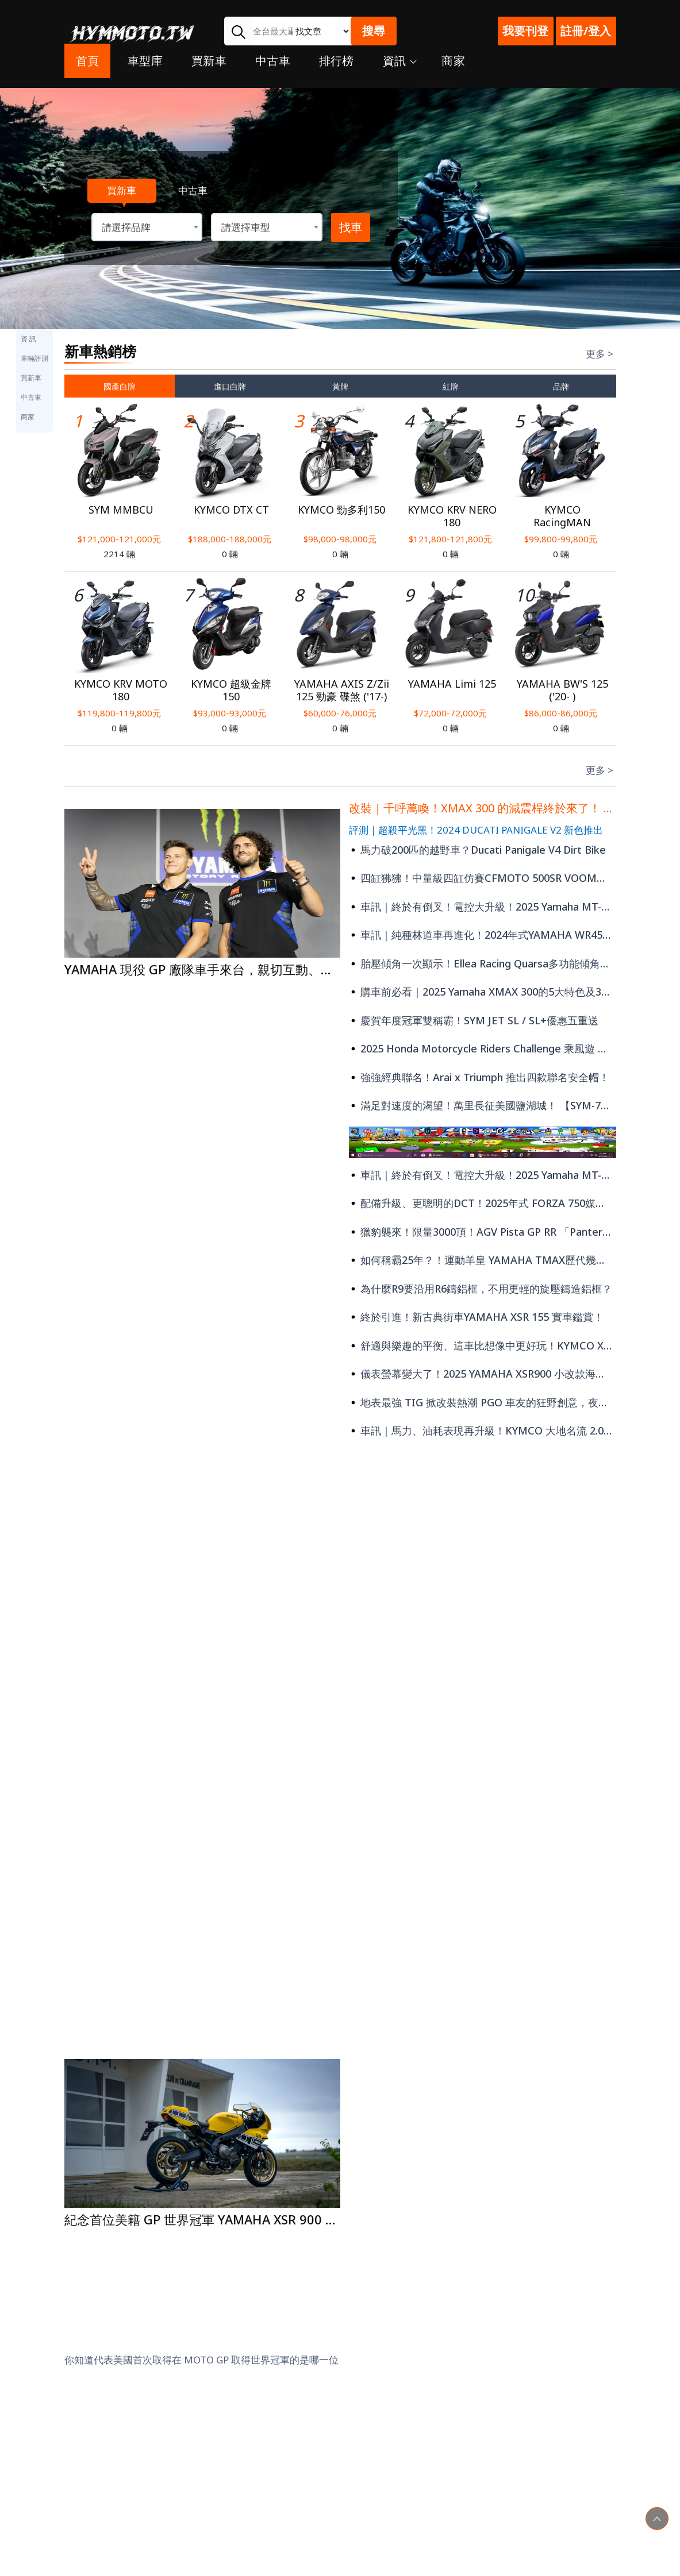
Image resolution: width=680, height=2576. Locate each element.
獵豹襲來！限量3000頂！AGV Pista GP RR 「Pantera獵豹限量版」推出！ (482, 1232)
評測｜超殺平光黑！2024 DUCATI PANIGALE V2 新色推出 (476, 829)
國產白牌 (119, 386)
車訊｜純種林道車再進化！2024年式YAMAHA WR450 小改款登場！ (482, 935)
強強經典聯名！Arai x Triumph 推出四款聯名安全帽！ (479, 1077)
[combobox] (146, 227)
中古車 (272, 70)
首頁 (87, 70)
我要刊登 (525, 30)
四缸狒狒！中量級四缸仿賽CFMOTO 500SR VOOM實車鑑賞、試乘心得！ (482, 878)
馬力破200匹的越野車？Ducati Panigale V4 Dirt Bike (477, 850)
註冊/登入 (585, 30)
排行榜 (336, 70)
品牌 (561, 386)
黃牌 (340, 386)
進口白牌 (230, 386)
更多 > (599, 353)
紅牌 (451, 386)
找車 (350, 227)
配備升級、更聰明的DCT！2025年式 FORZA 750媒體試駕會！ (482, 1203)
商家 (453, 70)
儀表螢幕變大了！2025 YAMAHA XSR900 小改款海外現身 (482, 1373)
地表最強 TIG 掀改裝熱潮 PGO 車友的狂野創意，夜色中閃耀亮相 (482, 1402)
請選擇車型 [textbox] (245, 227)
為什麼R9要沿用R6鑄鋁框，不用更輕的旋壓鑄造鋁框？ (480, 1288)
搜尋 (373, 30)
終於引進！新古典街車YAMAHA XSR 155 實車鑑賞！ (476, 1317)
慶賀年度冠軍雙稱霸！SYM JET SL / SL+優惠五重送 (473, 1020)
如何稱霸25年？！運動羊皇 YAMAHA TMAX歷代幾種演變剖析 (482, 1260)
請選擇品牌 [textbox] (126, 227)
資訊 (398, 70)
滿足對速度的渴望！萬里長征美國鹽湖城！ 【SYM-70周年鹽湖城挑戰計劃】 (482, 1105)
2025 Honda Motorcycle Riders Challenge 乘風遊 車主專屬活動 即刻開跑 (482, 1048)
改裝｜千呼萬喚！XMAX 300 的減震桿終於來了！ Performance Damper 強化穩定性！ (482, 808)
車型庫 (145, 70)
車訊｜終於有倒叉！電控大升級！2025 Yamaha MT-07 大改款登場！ (482, 906)
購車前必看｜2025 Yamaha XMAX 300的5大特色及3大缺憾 (482, 991)
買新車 (208, 70)
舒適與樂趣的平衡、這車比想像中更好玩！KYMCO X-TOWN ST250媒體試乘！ (482, 1345)
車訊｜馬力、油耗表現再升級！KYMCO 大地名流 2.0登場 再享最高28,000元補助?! (482, 1430)
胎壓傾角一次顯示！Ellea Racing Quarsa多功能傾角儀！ (482, 963)
